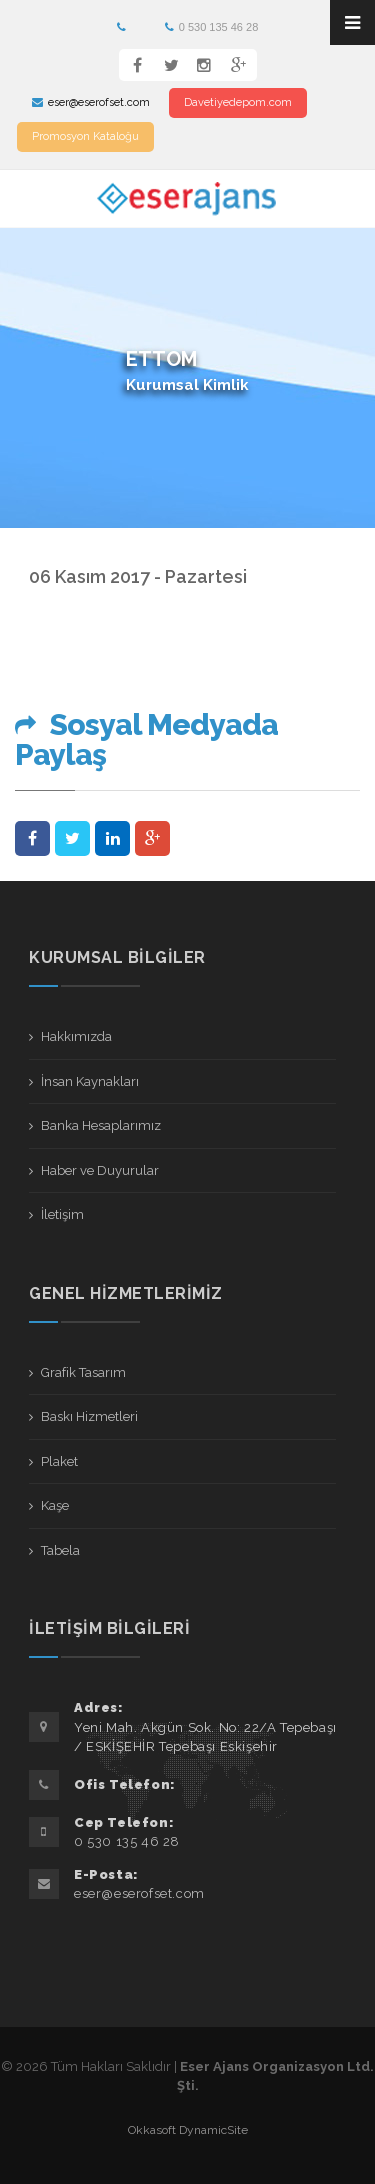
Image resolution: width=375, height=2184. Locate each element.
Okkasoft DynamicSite (188, 2130)
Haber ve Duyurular (100, 1170)
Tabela (60, 1550)
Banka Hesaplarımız (101, 1125)
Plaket (59, 1461)
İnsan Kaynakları (90, 1081)
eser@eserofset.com (91, 102)
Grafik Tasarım (83, 1372)
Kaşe (55, 1505)
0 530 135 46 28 (212, 27)
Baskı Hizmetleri (89, 1416)
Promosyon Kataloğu (85, 136)
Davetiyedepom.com (238, 102)
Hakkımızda (76, 1036)
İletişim (62, 1214)
